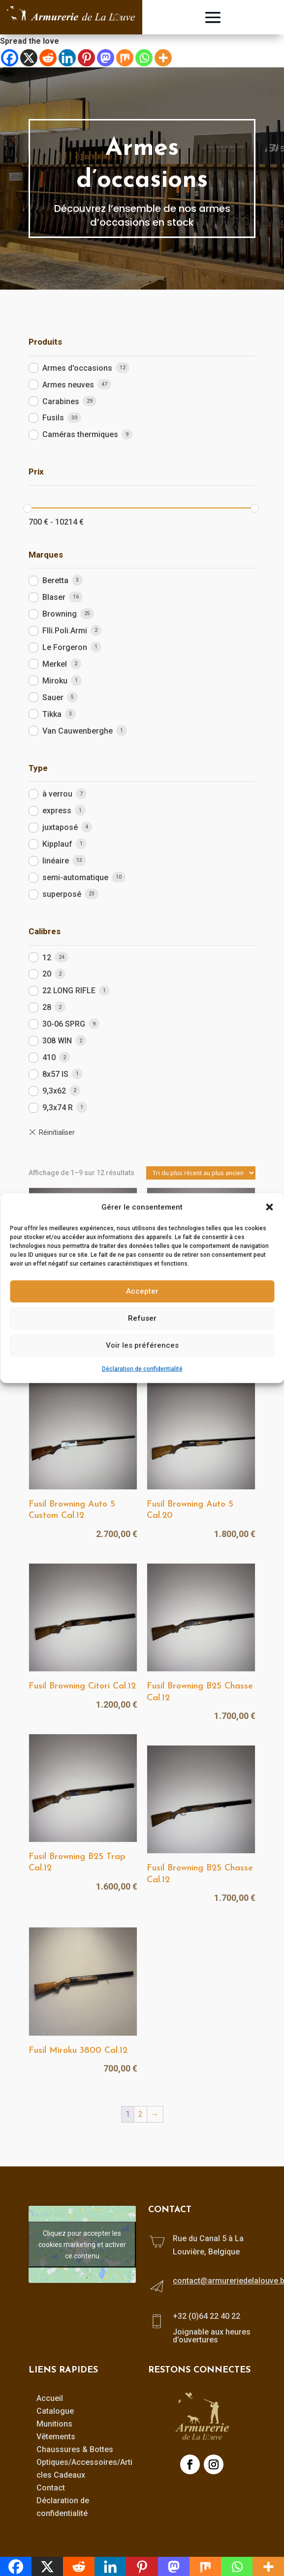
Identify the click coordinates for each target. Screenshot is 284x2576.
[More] (163, 57)
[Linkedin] (67, 57)
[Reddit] (48, 57)
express (56, 810)
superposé (61, 894)
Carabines (60, 401)
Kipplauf (57, 844)
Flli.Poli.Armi (64, 630)
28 (46, 1007)
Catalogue (55, 2411)
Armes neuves (68, 384)
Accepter (142, 1291)
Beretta (55, 580)
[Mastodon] (105, 57)
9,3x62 (54, 1091)
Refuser (142, 1318)
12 (46, 957)
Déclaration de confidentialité (142, 1368)
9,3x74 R (57, 1107)
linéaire (55, 860)
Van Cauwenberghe (77, 731)
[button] (269, 1207)
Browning (59, 614)
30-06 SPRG (63, 1024)
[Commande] (200, 1173)
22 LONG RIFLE (68, 990)
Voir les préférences (142, 1345)
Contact (50, 2487)
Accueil (49, 2398)
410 (49, 1057)
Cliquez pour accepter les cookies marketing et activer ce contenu (82, 2244)
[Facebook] (9, 57)
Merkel (54, 664)
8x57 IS (55, 1074)
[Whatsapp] (144, 57)
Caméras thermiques (80, 434)
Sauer (52, 697)
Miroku (54, 680)
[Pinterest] (86, 57)
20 (46, 973)
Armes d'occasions (77, 368)
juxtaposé (60, 827)
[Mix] (124, 57)
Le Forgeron (64, 647)
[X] (28, 57)
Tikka (52, 714)
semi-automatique (75, 877)
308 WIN (57, 1040)
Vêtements (55, 2436)
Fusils (53, 417)
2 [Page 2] (140, 2114)
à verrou (57, 794)
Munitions (54, 2423)
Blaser (53, 597)
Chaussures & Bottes (74, 2449)
